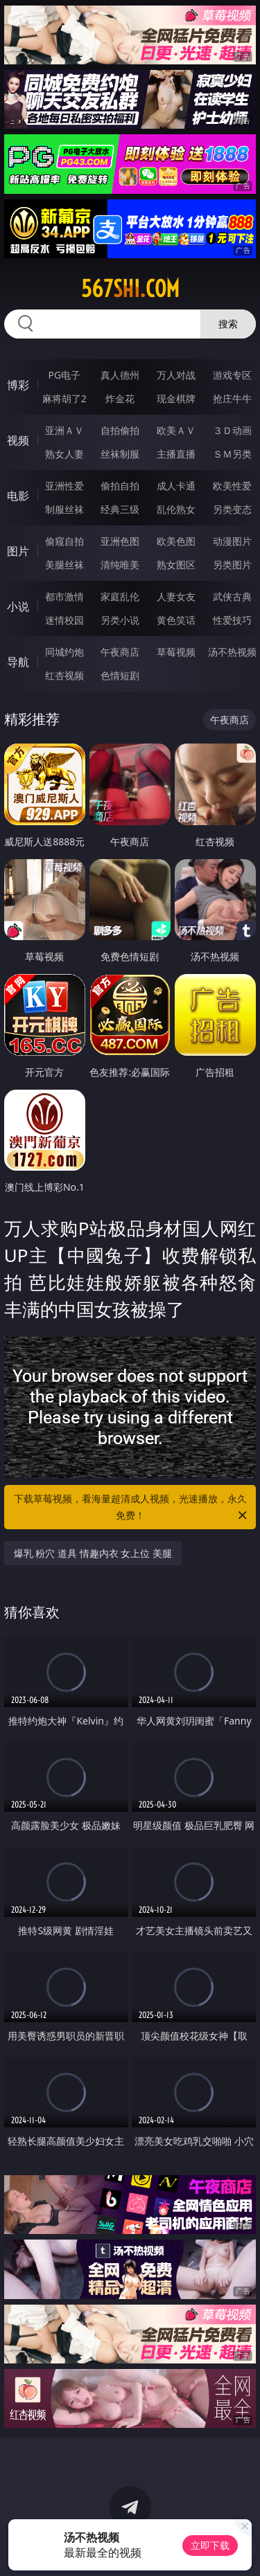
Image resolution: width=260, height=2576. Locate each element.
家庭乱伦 (120, 596)
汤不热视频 (232, 651)
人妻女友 (176, 596)
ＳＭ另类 (232, 453)
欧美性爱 (232, 485)
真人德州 (120, 374)
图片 (18, 551)
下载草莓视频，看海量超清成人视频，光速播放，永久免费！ (132, 1508)
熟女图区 (176, 564)
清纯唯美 (120, 564)
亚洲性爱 (64, 485)
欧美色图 (176, 541)
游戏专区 (232, 374)
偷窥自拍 (64, 541)
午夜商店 (120, 651)
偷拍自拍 (120, 485)
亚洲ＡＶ (64, 430)
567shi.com (130, 289)
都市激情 (64, 596)
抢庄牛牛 (232, 398)
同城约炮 (64, 651)
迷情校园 (64, 620)
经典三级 (120, 509)
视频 (18, 440)
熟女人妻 (64, 453)
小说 (18, 606)
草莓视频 (176, 651)
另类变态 (232, 509)
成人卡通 (176, 485)
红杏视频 (64, 675)
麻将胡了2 (64, 398)
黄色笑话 (176, 620)
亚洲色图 (120, 541)
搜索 (228, 323)
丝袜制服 (120, 453)
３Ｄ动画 (232, 430)
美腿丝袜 (64, 564)
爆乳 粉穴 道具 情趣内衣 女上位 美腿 (93, 1553)
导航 (18, 661)
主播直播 (176, 453)
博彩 (18, 385)
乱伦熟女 (176, 509)
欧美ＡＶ (176, 430)
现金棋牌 (176, 398)
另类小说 (120, 620)
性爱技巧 (232, 620)
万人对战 (176, 374)
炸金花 (120, 398)
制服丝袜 (64, 509)
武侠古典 (232, 596)
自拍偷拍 (120, 430)
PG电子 (64, 374)
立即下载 (210, 2545)
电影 (18, 495)
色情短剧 (120, 675)
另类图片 (232, 564)
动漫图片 (232, 541)
